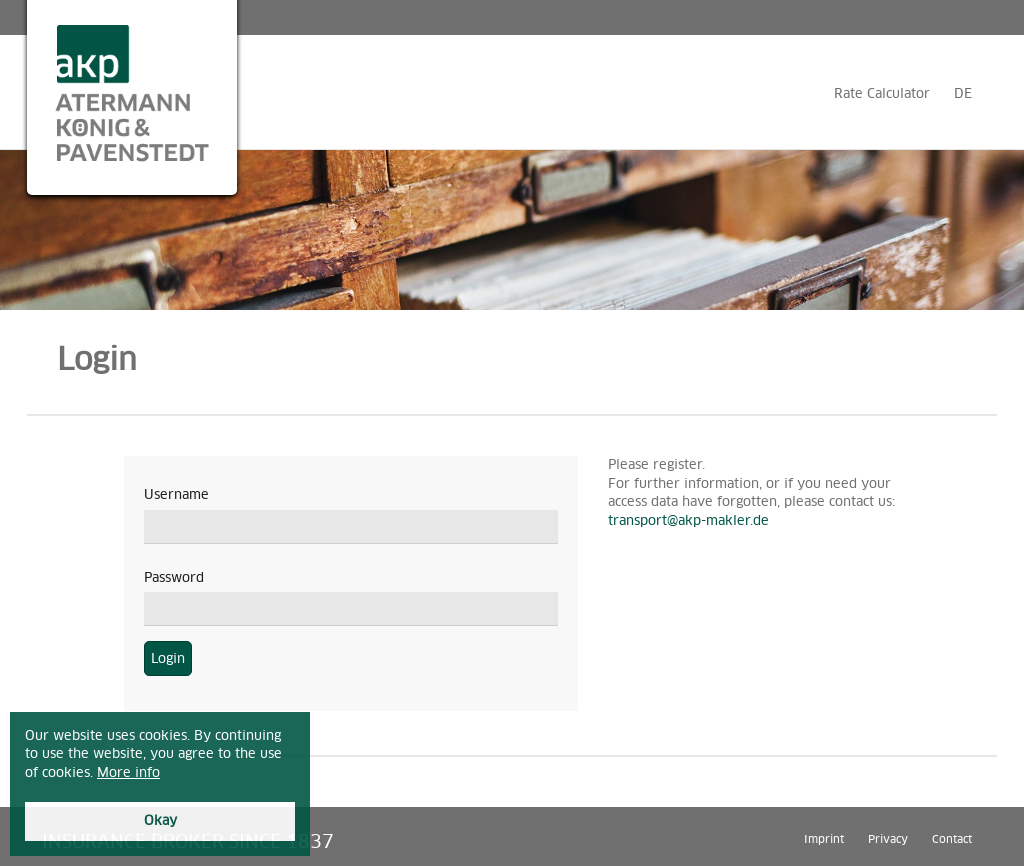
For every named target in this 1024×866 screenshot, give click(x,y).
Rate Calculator (882, 93)
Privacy (888, 838)
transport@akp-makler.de (688, 520)
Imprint (824, 838)
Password (174, 577)
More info (128, 772)
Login (168, 658)
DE (963, 93)
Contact (952, 838)
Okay (160, 820)
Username (176, 494)
